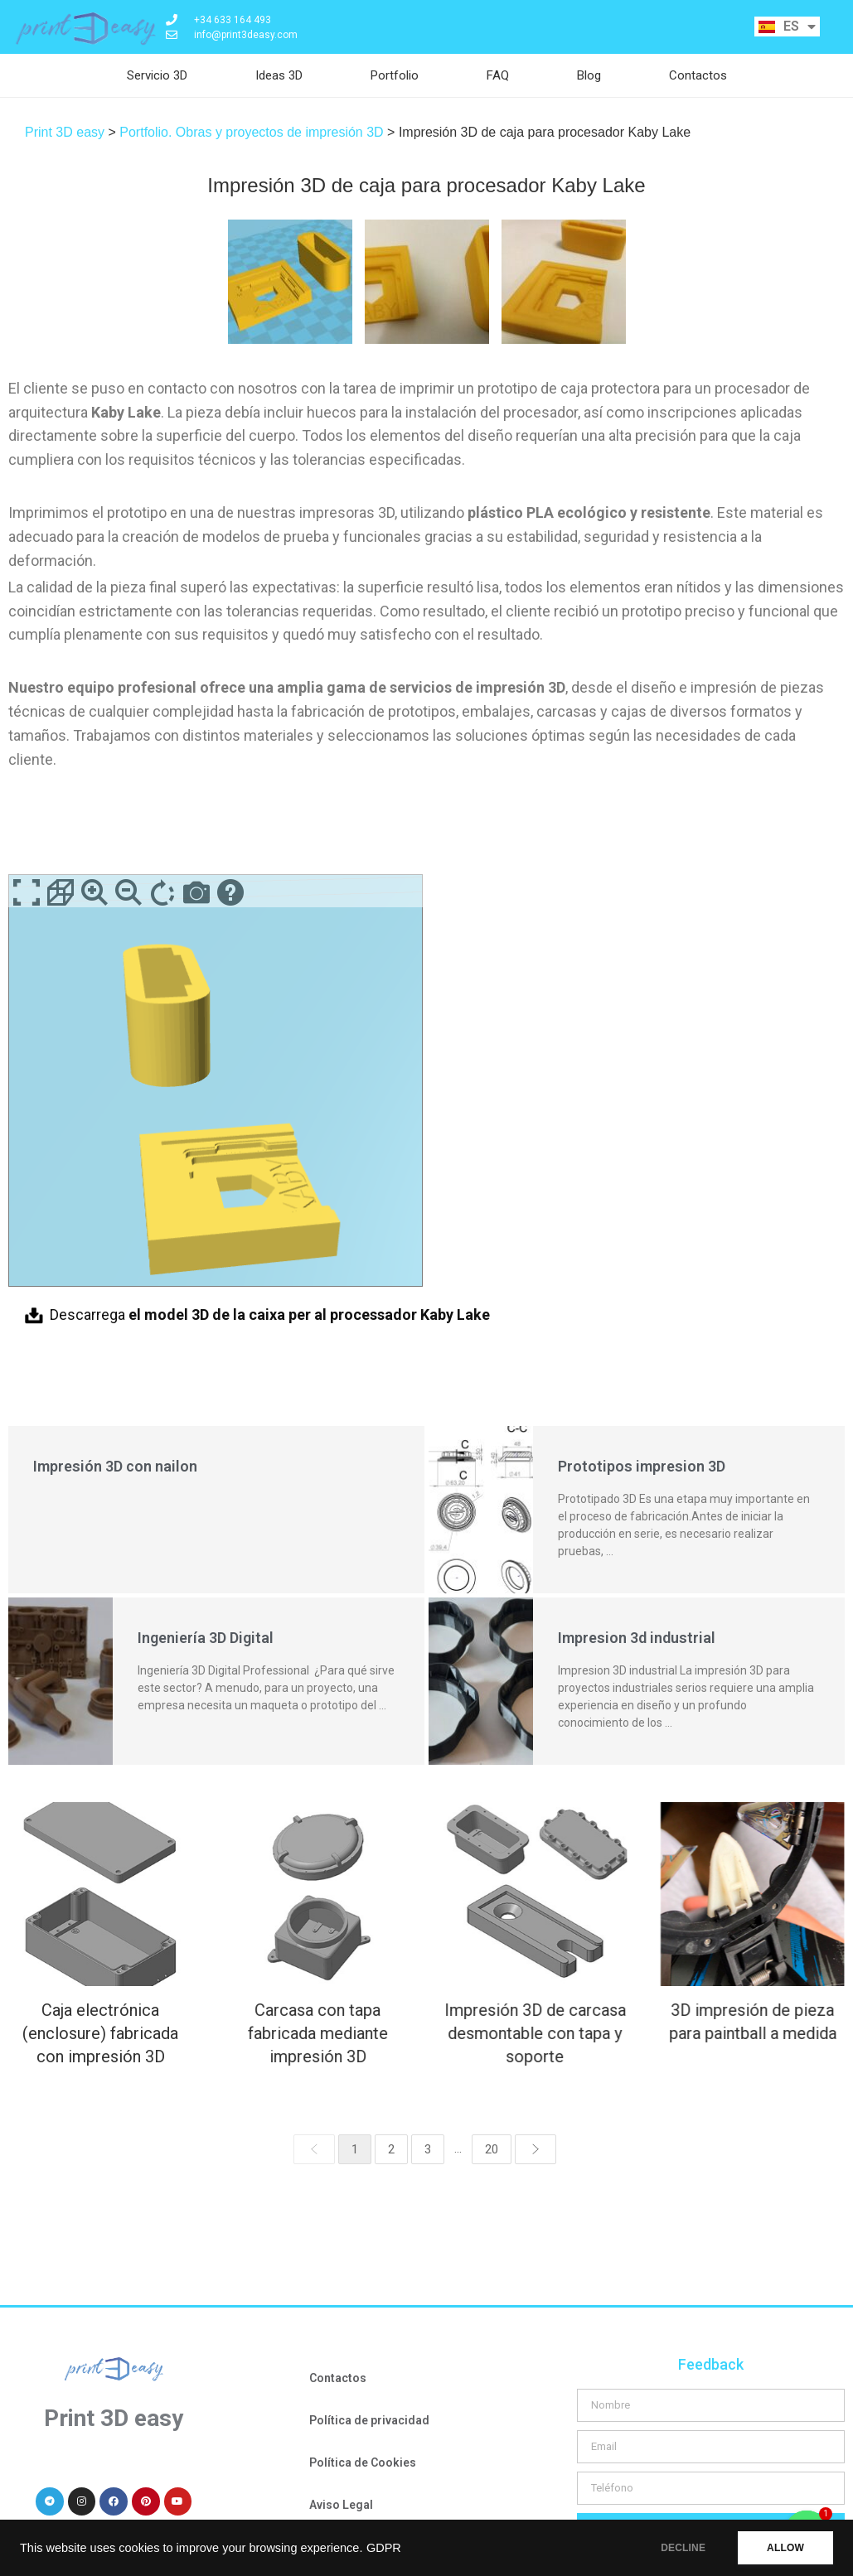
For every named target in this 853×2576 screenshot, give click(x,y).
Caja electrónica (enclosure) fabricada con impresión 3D (100, 2033)
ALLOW (785, 2548)
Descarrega (270, 1314)
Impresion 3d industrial (636, 1637)
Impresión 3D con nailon (115, 1466)
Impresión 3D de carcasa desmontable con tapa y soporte (525, 2033)
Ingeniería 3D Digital (206, 1637)
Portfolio (395, 75)
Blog (589, 75)
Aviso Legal (341, 2504)
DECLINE (683, 2548)
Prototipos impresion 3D (641, 1466)
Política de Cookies (362, 2462)
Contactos (698, 75)
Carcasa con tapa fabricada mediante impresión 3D (313, 2033)
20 (491, 2149)
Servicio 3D (157, 75)
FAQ (498, 75)
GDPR (383, 2547)
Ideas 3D (279, 75)
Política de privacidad (369, 2420)
